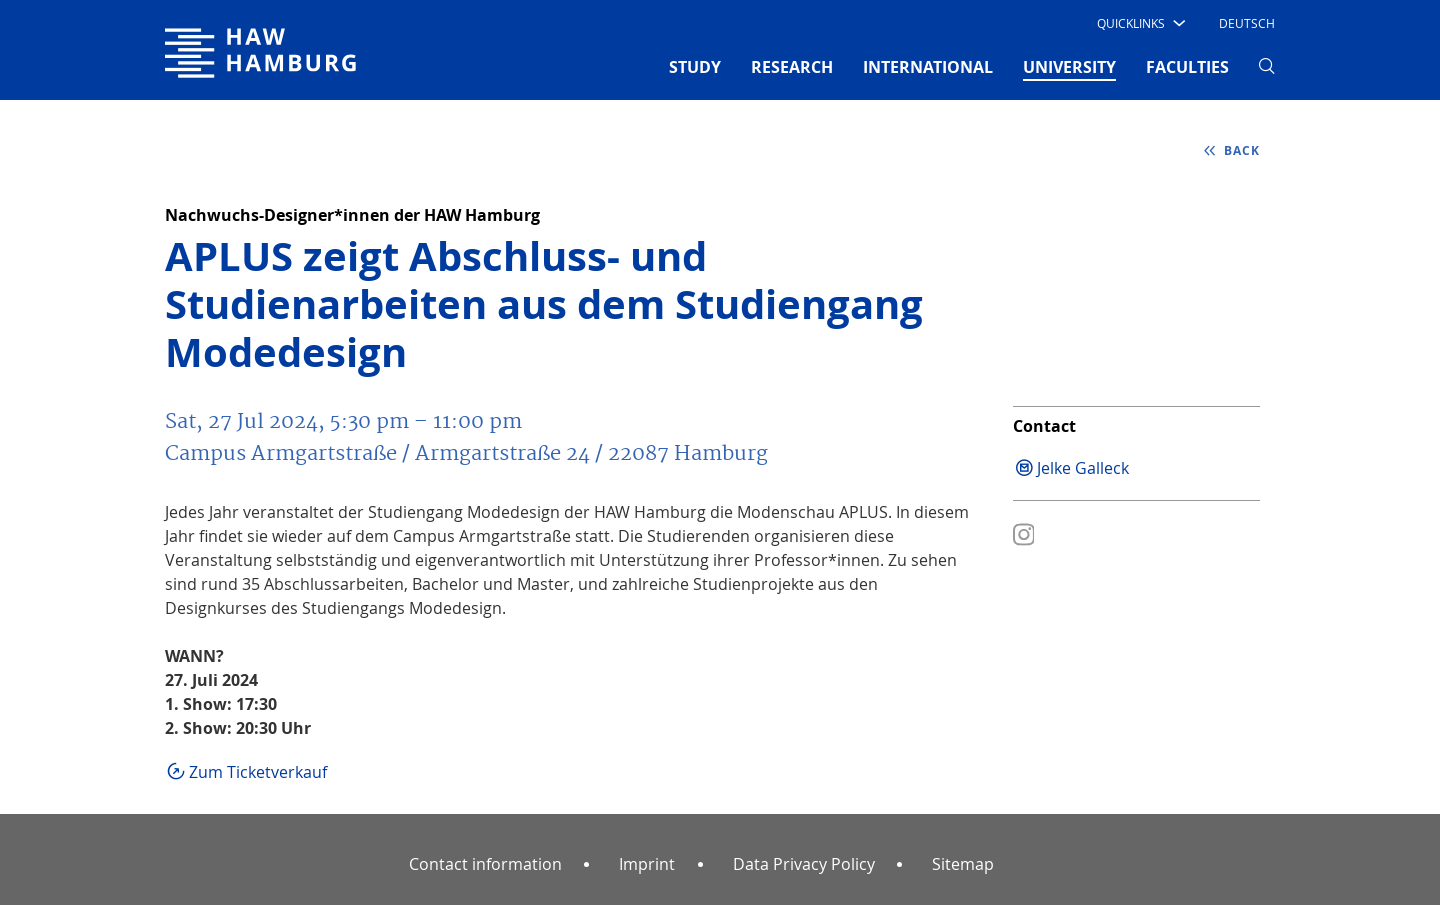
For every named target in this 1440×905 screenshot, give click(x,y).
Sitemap (963, 864)
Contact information (485, 864)
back (1240, 150)
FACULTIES (1187, 67)
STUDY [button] (695, 67)
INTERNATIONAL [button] (928, 67)
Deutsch (1247, 23)
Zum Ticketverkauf (260, 772)
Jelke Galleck (1083, 468)
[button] (1139, 23)
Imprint (647, 864)
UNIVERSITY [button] (1069, 66)
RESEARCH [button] (792, 67)
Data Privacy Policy (804, 864)
